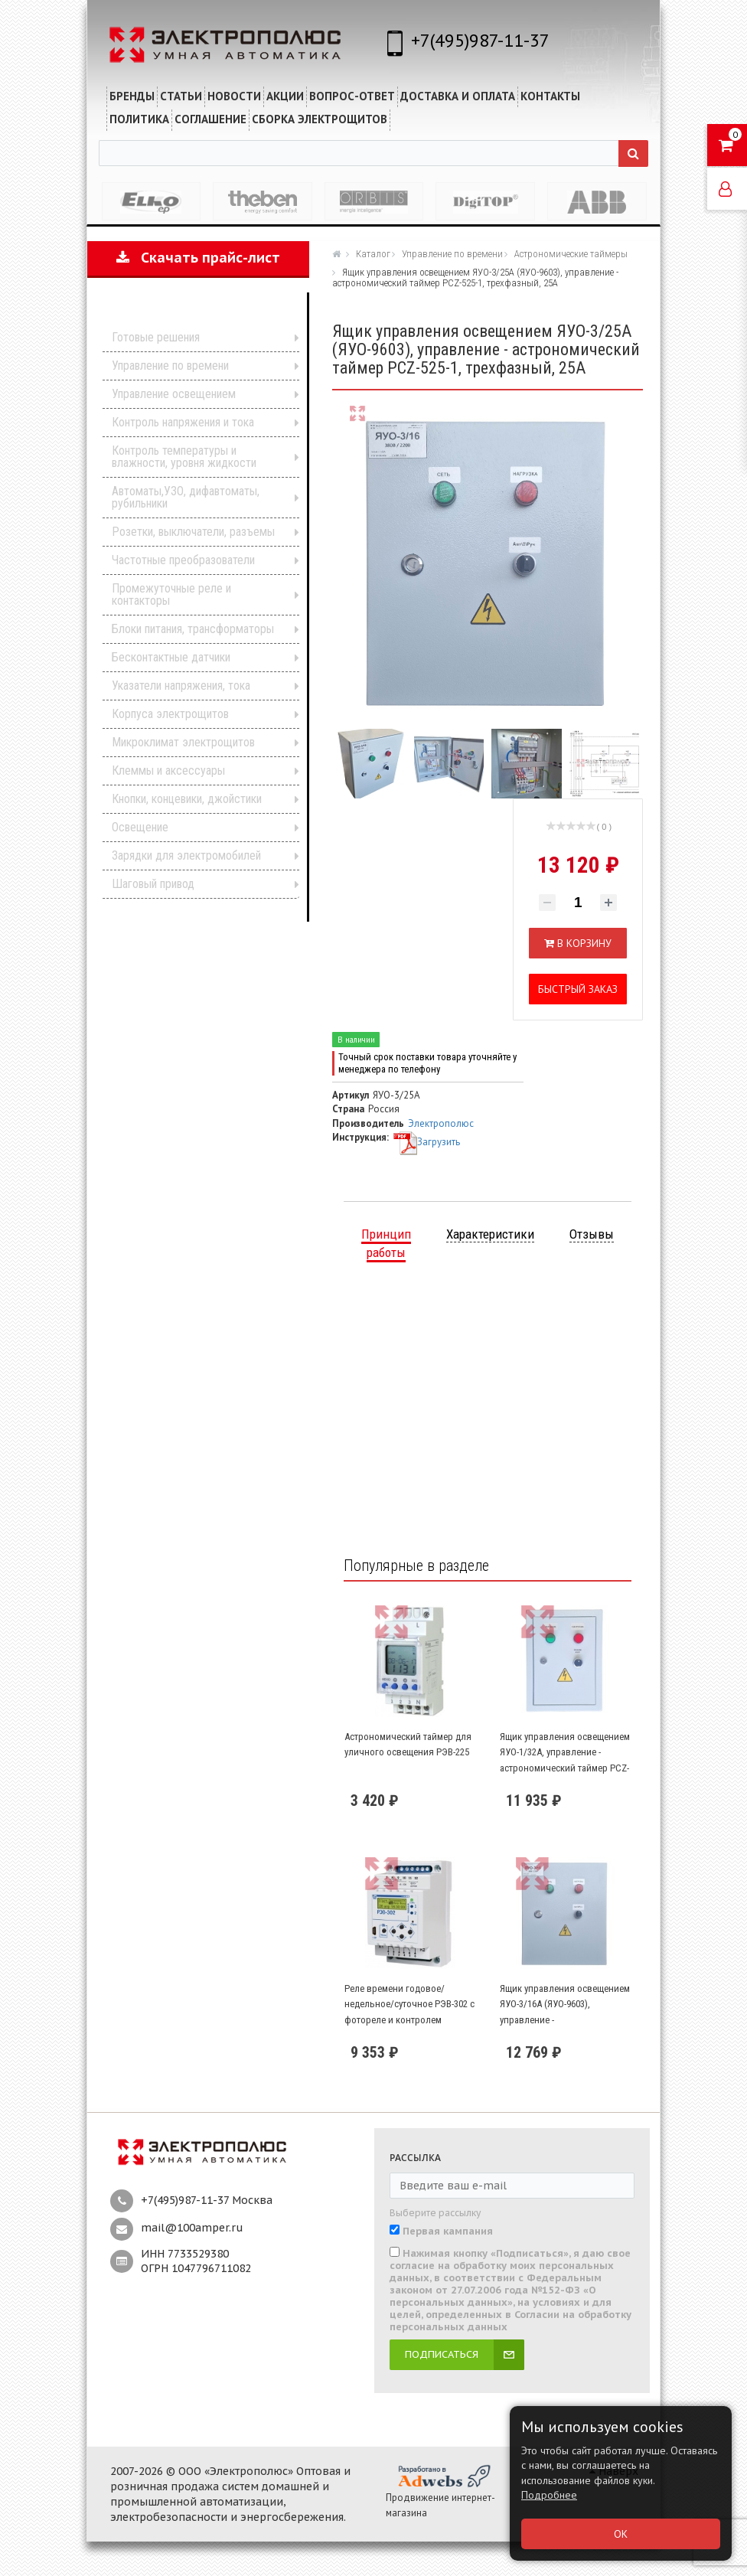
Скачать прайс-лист (198, 257)
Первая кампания (448, 2231)
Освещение (140, 827)
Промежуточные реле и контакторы (171, 594)
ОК (621, 2534)
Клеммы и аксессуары (168, 770)
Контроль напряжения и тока (183, 422)
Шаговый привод (153, 884)
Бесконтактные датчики (171, 657)
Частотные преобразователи (183, 560)
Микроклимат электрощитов (183, 742)
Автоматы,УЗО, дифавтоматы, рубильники (185, 497)
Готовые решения (156, 337)
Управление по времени (170, 365)
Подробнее (549, 2495)
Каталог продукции (188, 314)
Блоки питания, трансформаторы (193, 629)
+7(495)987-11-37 (480, 40)
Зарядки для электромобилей (186, 855)
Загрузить (426, 1141)
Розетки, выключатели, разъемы (193, 531)
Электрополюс (441, 1123)
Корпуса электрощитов (170, 714)
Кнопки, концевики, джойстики (187, 799)
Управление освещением (174, 394)
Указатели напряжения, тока (181, 685)
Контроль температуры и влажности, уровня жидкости (184, 456)
